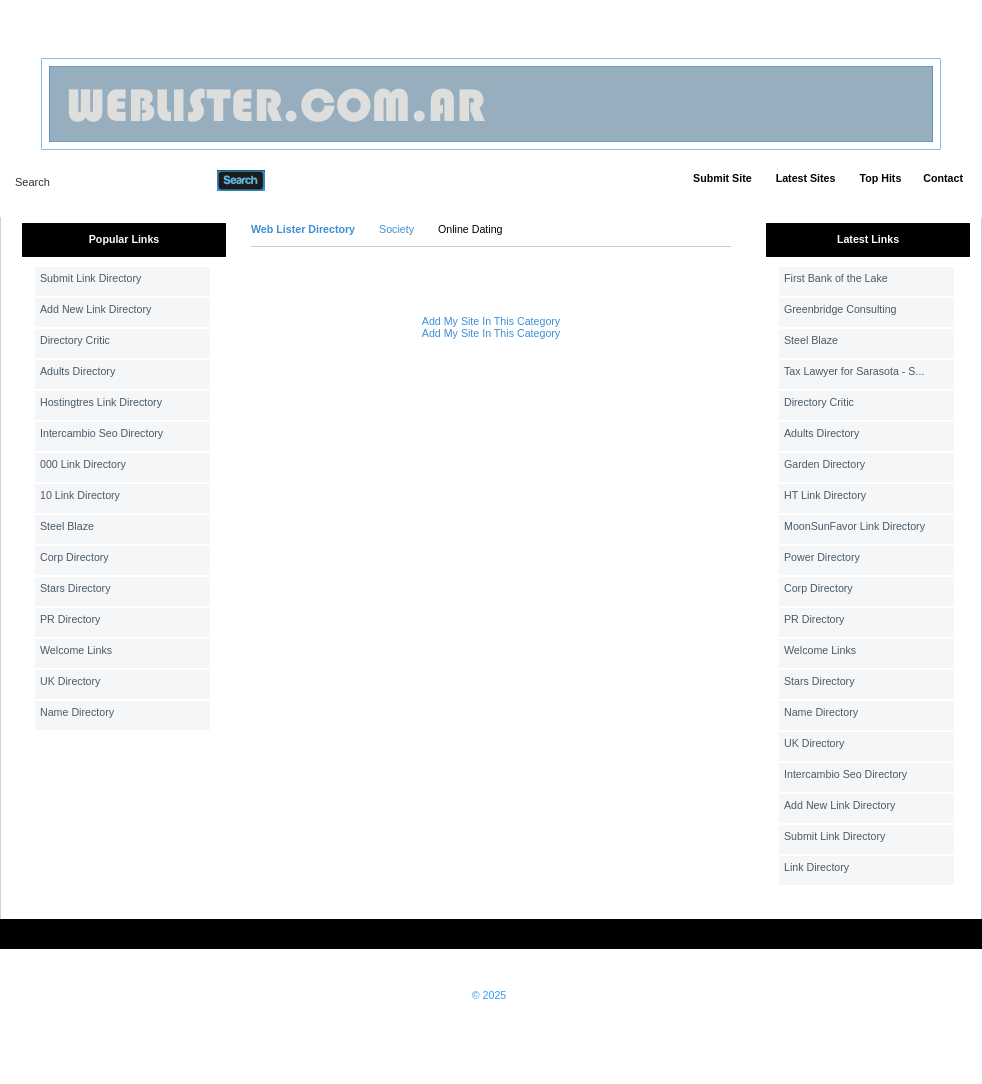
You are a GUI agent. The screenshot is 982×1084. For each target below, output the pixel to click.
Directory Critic (75, 340)
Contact (943, 178)
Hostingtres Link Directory (101, 402)
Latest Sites (806, 178)
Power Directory (822, 557)
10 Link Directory (80, 495)
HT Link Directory (825, 495)
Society (396, 229)
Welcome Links (76, 650)
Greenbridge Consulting (840, 309)
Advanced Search (317, 180)
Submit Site (722, 178)
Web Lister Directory (303, 229)
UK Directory (70, 681)
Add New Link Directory (95, 309)
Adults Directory (77, 371)
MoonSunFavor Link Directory (854, 526)
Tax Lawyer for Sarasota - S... (854, 371)
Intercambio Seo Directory (101, 433)
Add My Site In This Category (491, 321)
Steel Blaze (67, 526)
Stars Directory (75, 588)
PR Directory (70, 619)
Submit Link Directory (90, 278)
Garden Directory (824, 464)
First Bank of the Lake (836, 278)
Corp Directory (74, 557)
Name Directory (77, 712)
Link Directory (816, 867)
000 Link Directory (83, 464)
